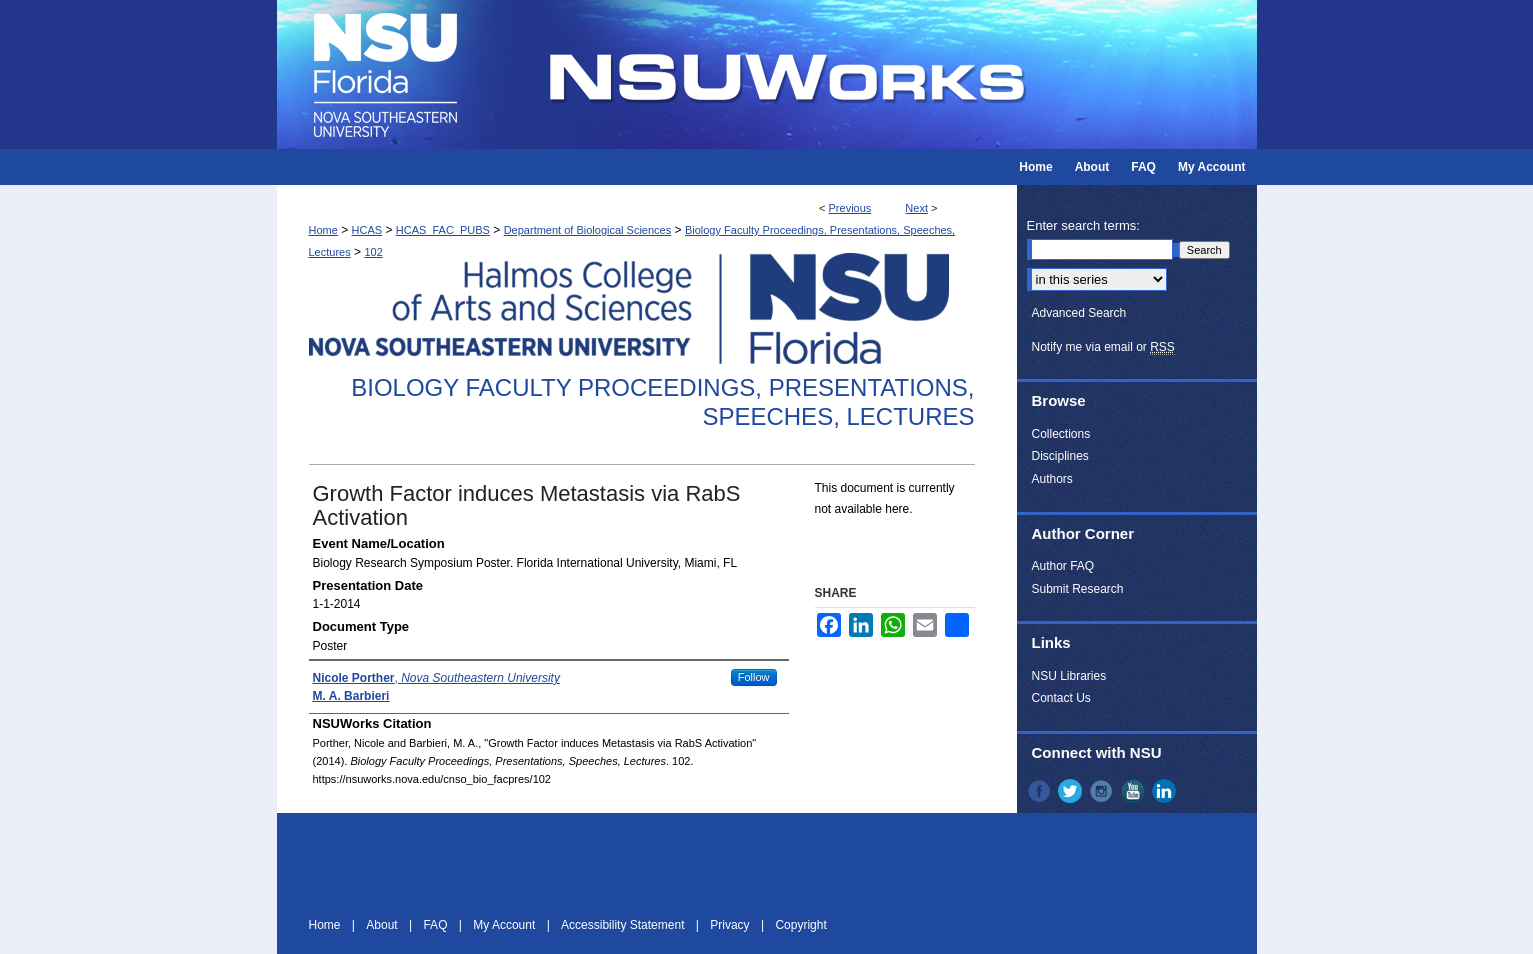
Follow (754, 677)
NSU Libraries (1069, 676)
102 (373, 252)
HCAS (367, 230)
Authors (1052, 479)
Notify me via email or (1103, 347)
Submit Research (1078, 589)
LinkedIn (1166, 791)
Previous (850, 208)
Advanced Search (1079, 313)
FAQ (436, 925)
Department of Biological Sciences (588, 230)
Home (323, 230)
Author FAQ (1063, 566)
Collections (1061, 434)
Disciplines (1060, 456)
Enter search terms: (1083, 225)
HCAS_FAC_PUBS (443, 230)
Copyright (800, 925)
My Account (505, 925)
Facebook (1041, 791)
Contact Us (1061, 698)
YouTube (1135, 791)
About (383, 925)
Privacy (731, 925)
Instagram (1103, 791)
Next (916, 208)
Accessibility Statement (624, 925)
